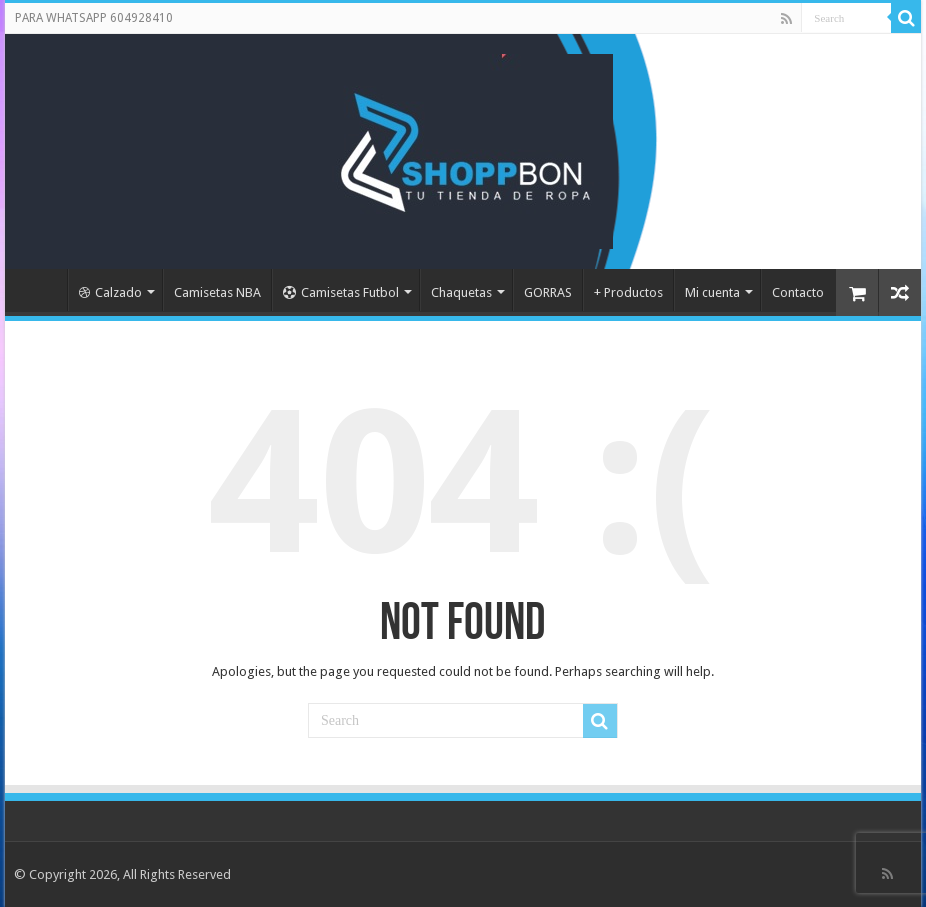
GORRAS (548, 292)
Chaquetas (461, 292)
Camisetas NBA (217, 292)
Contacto (798, 292)
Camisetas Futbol (341, 292)
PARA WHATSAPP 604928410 (94, 18)
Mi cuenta (712, 292)
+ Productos (628, 292)
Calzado (110, 292)
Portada (41, 290)
